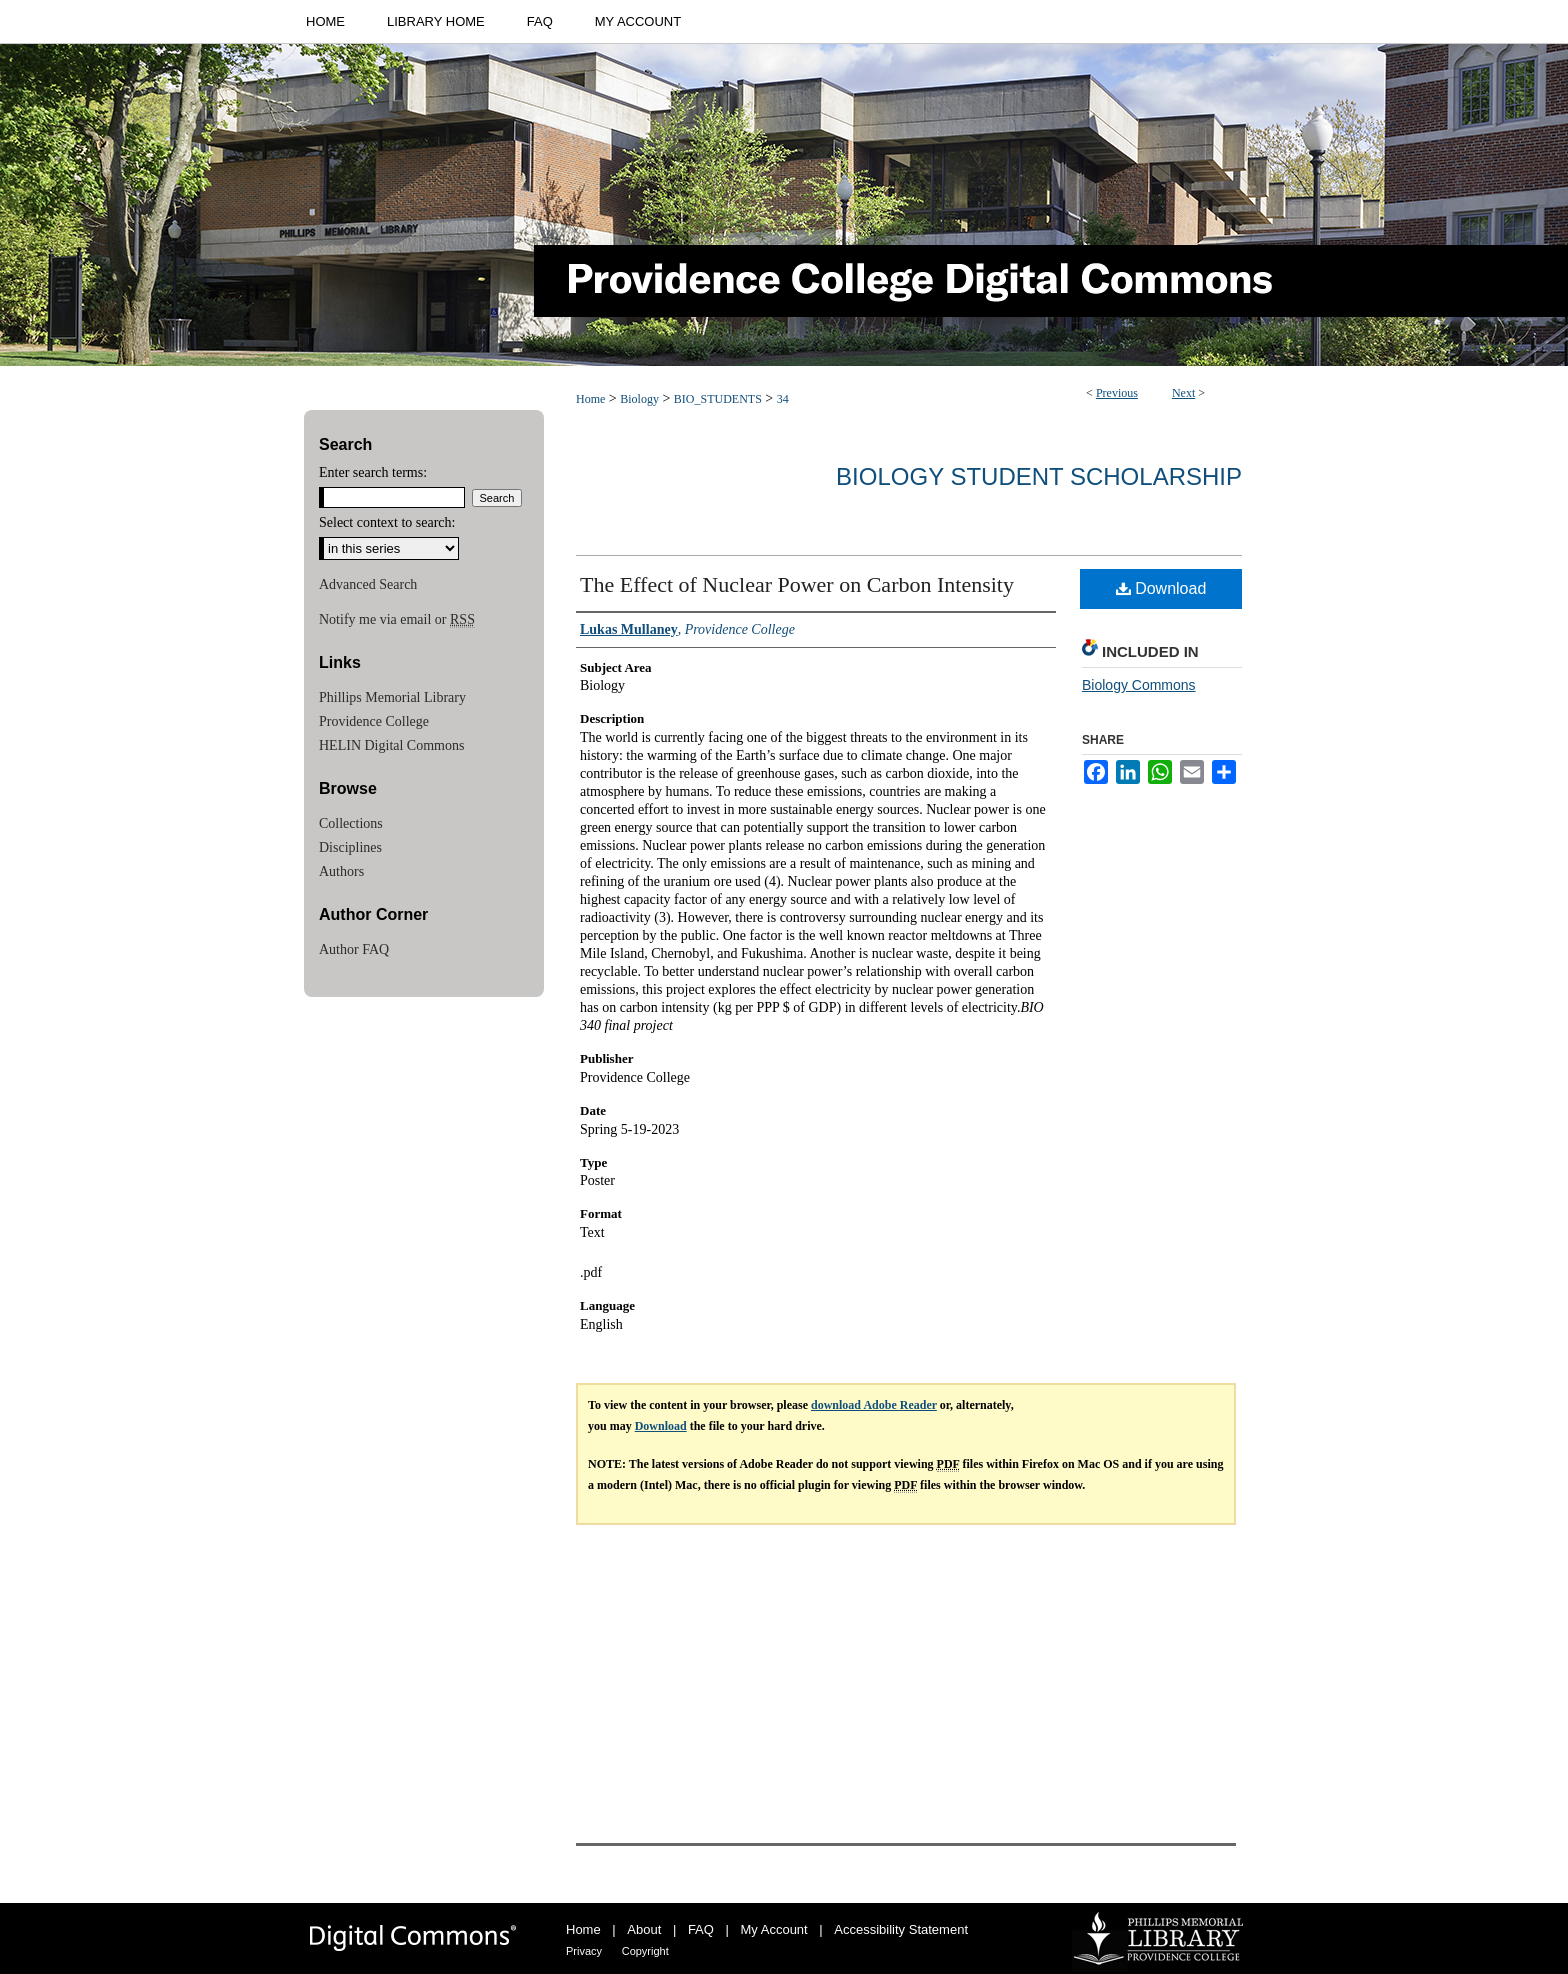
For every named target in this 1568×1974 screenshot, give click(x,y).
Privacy (584, 1951)
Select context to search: (387, 522)
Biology (639, 399)
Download (1161, 588)
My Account (774, 1929)
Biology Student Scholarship (1039, 476)
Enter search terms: (373, 472)
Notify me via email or (397, 620)
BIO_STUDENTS (718, 399)
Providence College (374, 721)
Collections (351, 823)
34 (783, 399)
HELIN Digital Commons (391, 745)
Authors (341, 871)
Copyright (645, 1951)
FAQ (701, 1929)
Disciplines (350, 847)
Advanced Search (368, 584)
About (644, 1929)
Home (590, 399)
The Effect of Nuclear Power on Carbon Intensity (797, 584)
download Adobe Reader (874, 1405)
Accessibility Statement (901, 1929)
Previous (1117, 393)
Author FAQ (354, 949)
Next (1183, 393)
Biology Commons (1139, 685)
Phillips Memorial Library (392, 697)
